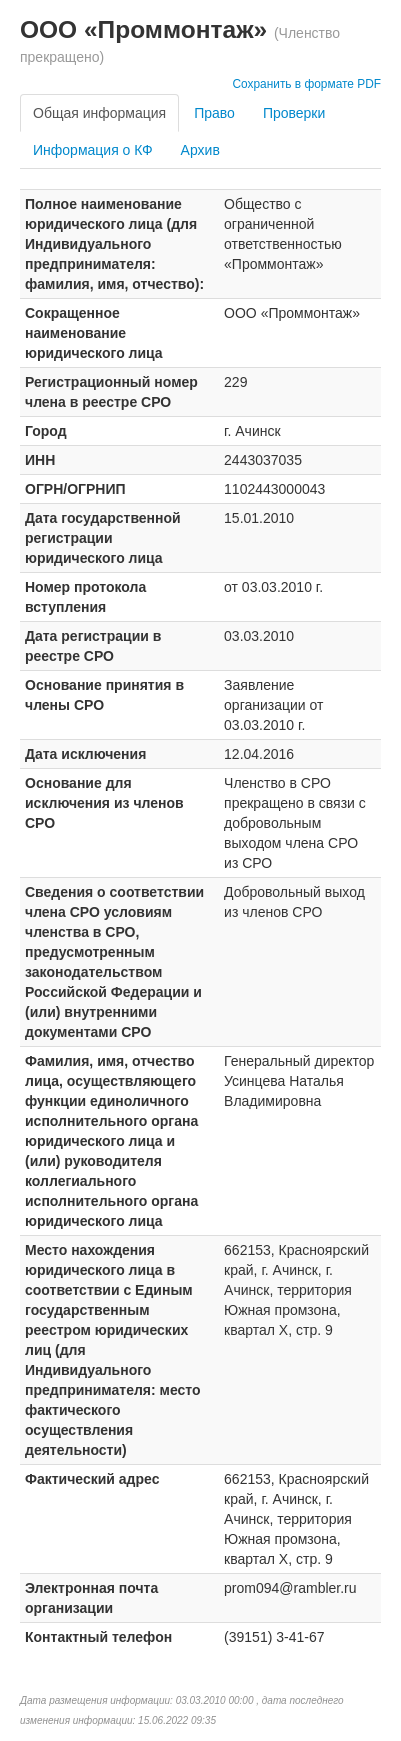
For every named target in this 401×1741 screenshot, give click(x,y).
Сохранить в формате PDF (306, 84)
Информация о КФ (93, 150)
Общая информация (99, 113)
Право (214, 113)
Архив (200, 150)
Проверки (294, 113)
